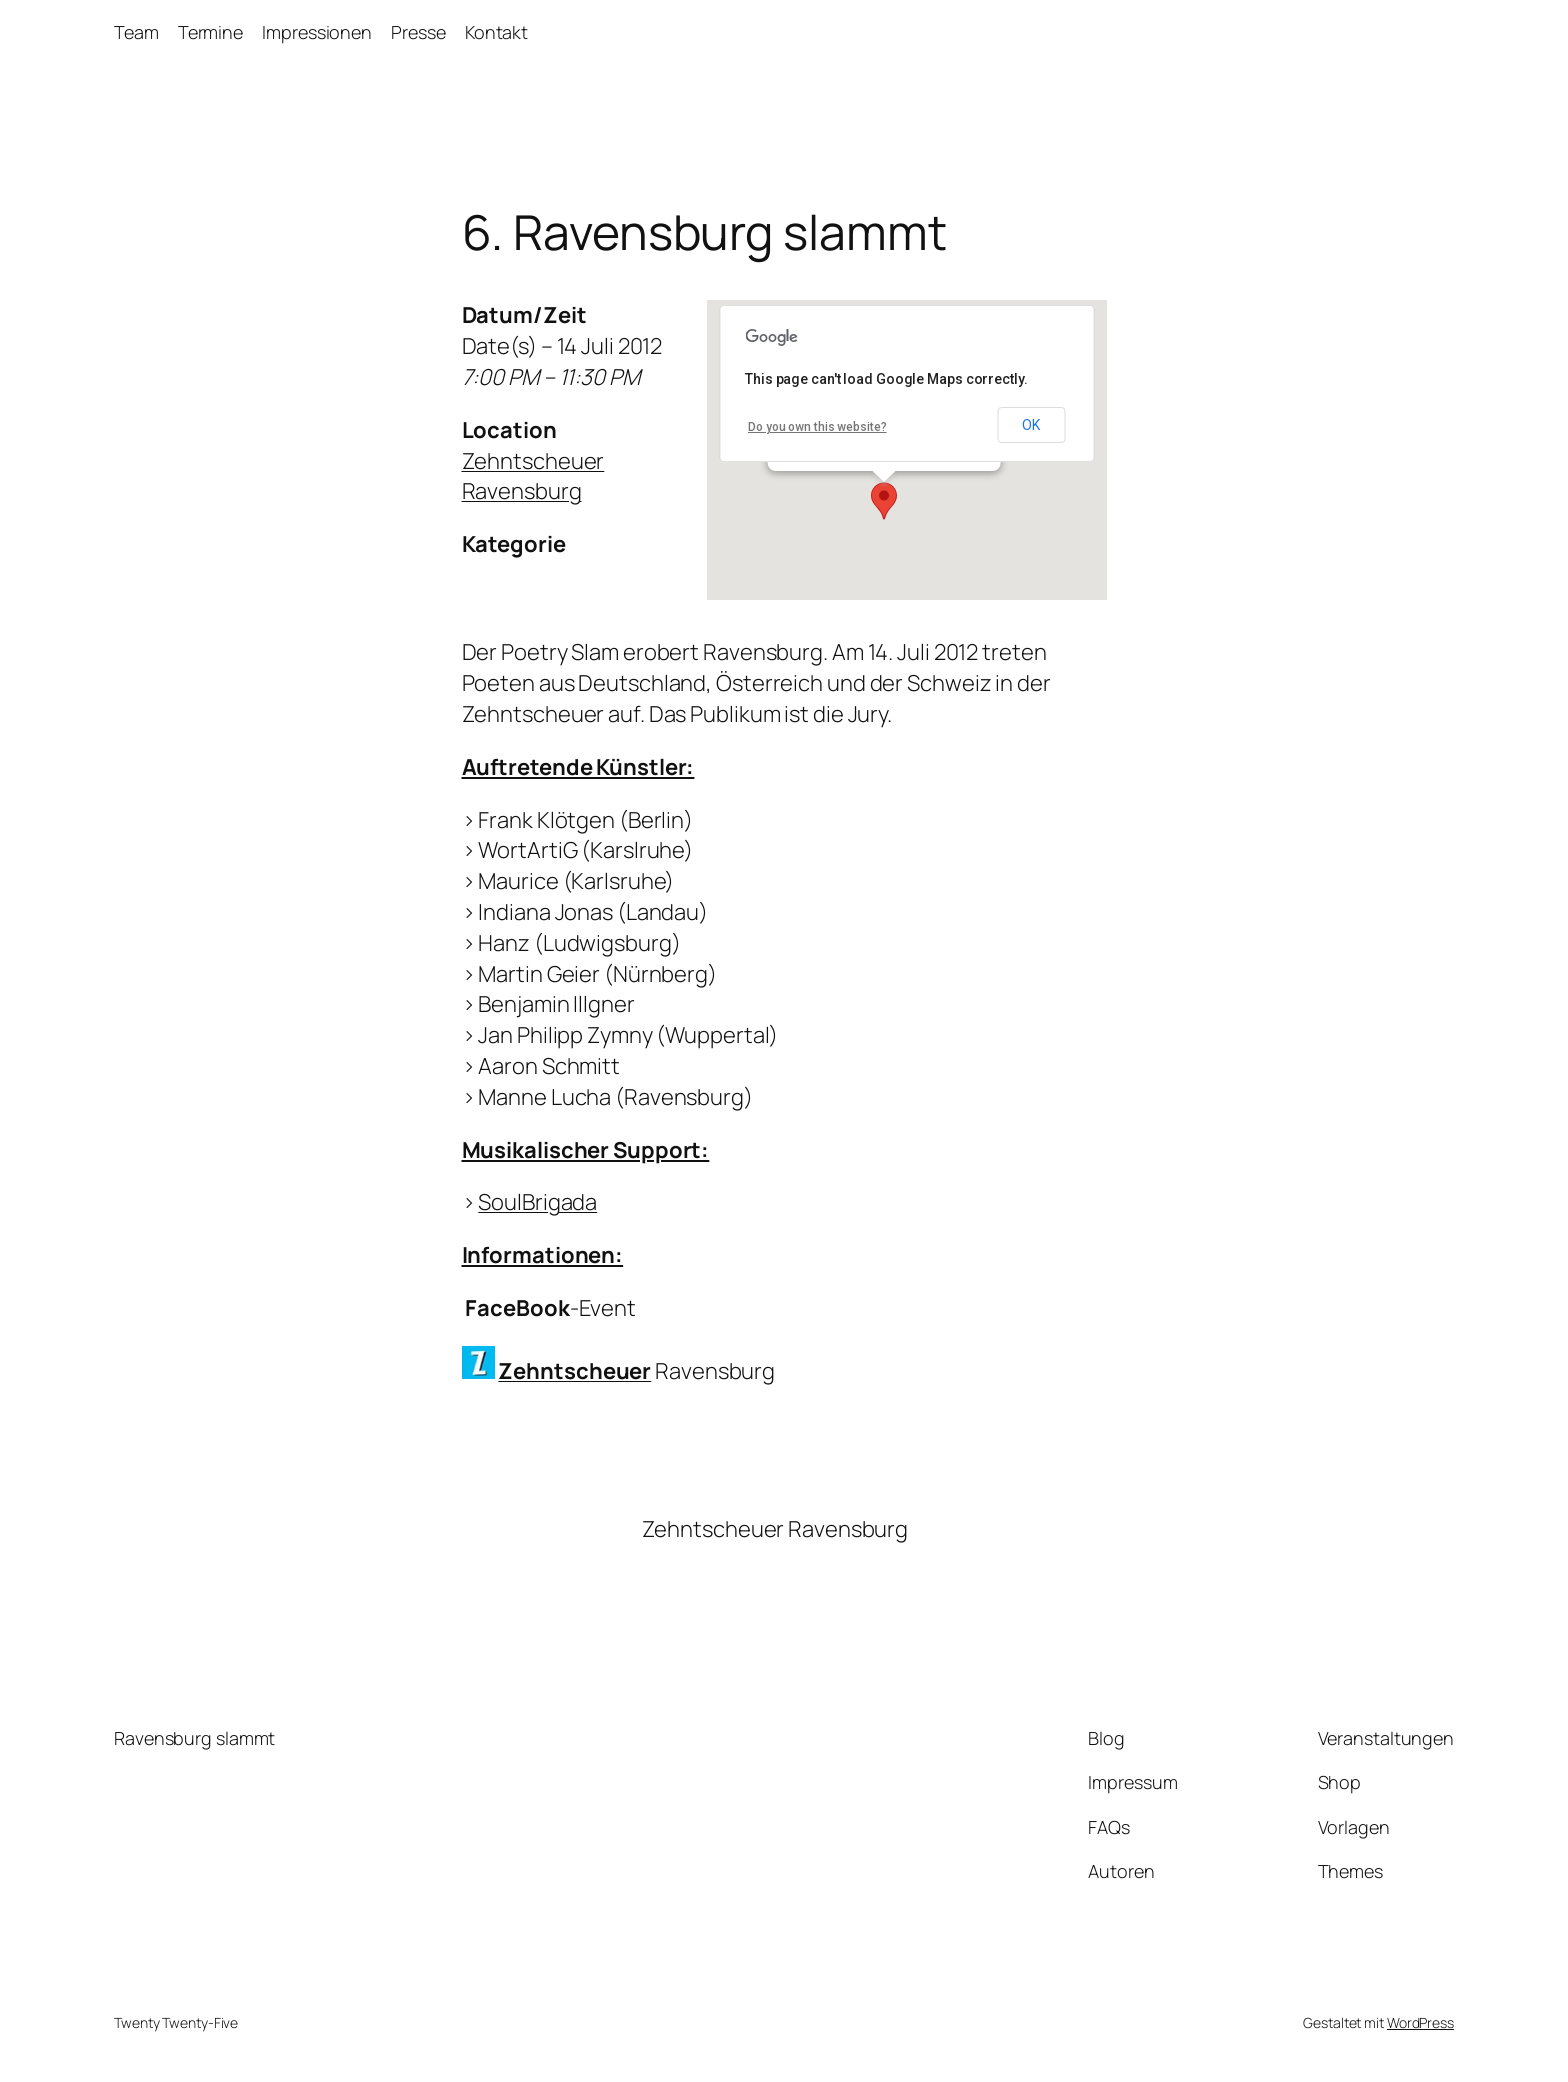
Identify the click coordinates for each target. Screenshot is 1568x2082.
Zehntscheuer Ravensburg (533, 476)
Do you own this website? (817, 427)
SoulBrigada (537, 1202)
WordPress (1420, 2022)
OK (1031, 425)
